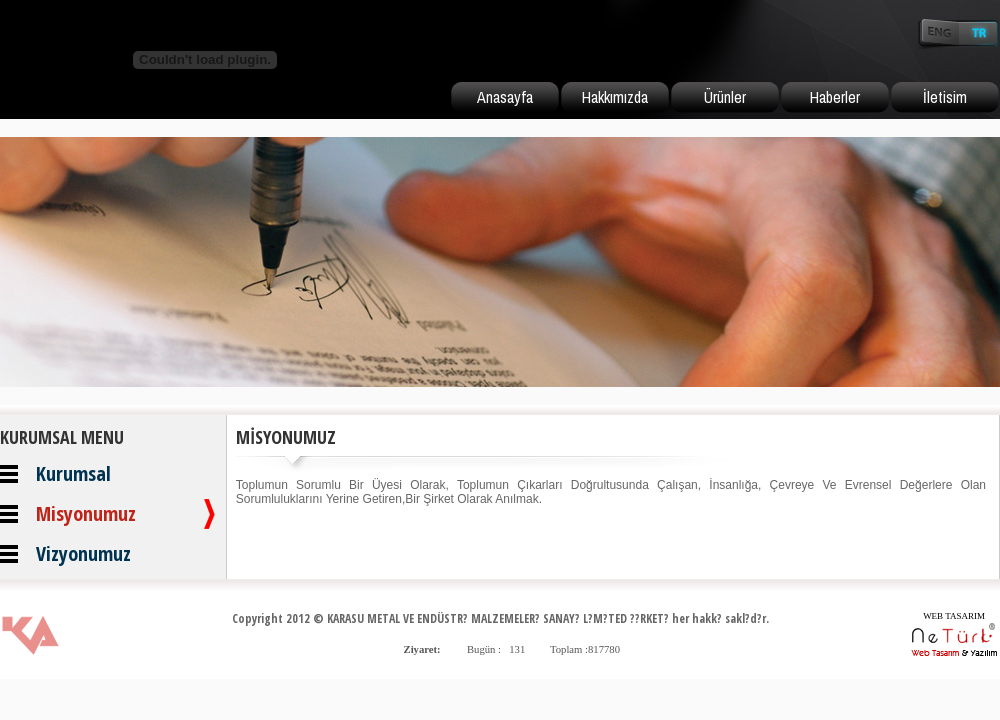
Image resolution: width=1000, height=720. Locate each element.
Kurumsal (73, 473)
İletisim (945, 97)
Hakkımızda (615, 97)
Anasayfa (505, 97)
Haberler (835, 97)
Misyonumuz (86, 513)
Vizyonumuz (83, 553)
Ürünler (725, 97)
